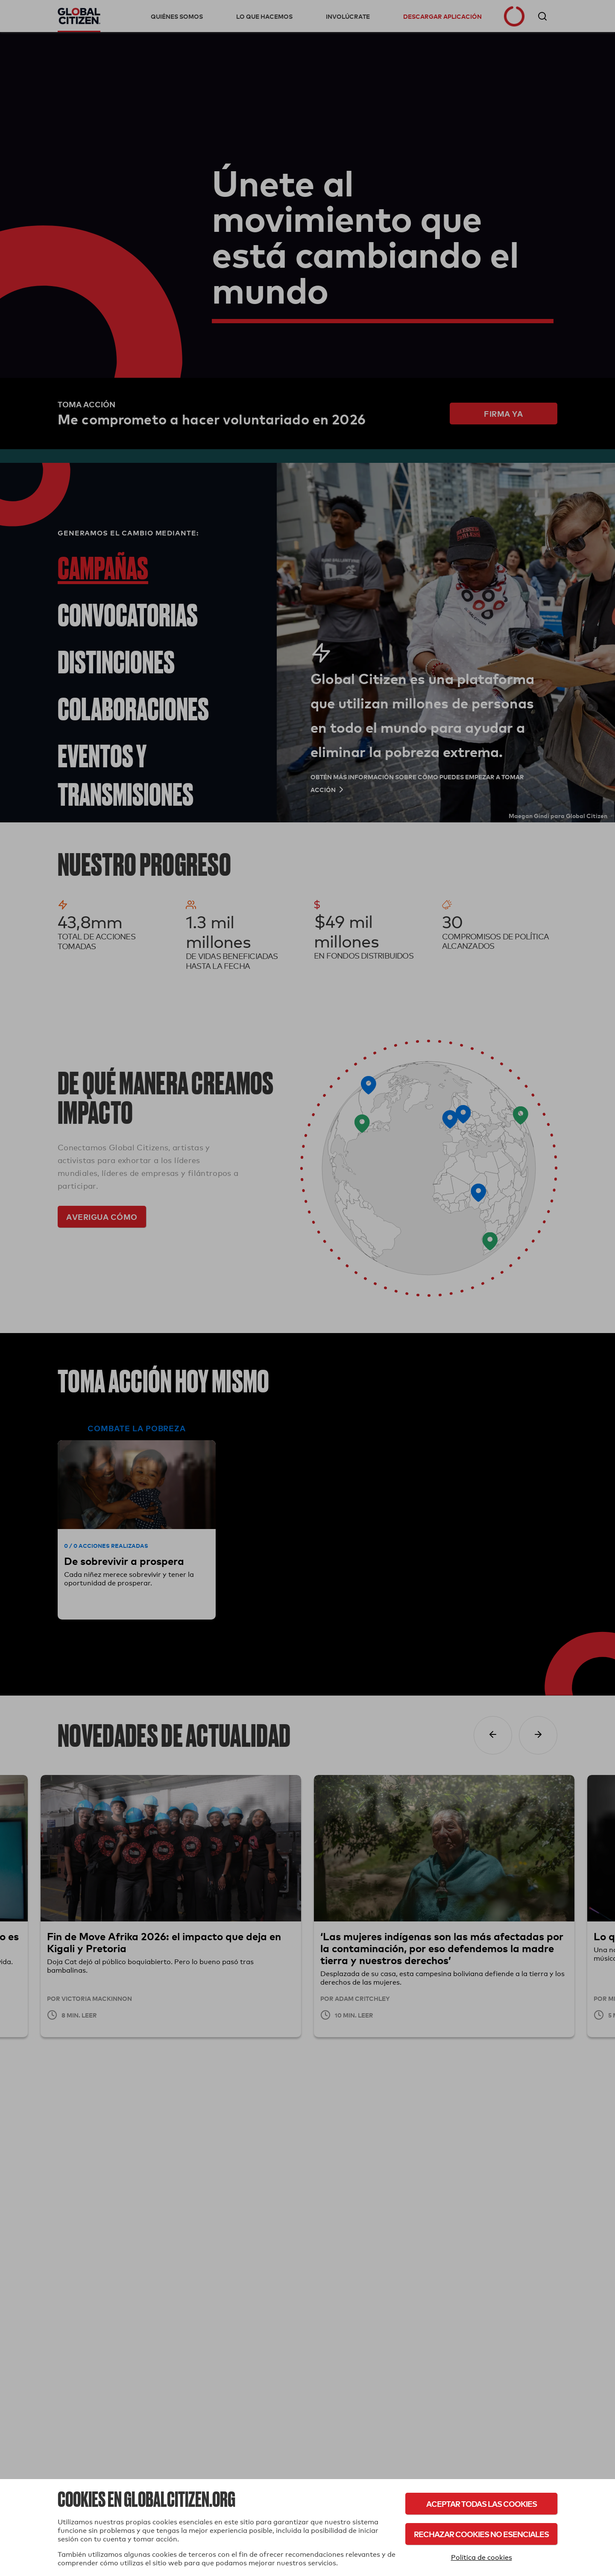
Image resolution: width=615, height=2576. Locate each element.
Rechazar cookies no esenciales (481, 2534)
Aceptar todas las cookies (481, 2503)
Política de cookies (481, 2557)
